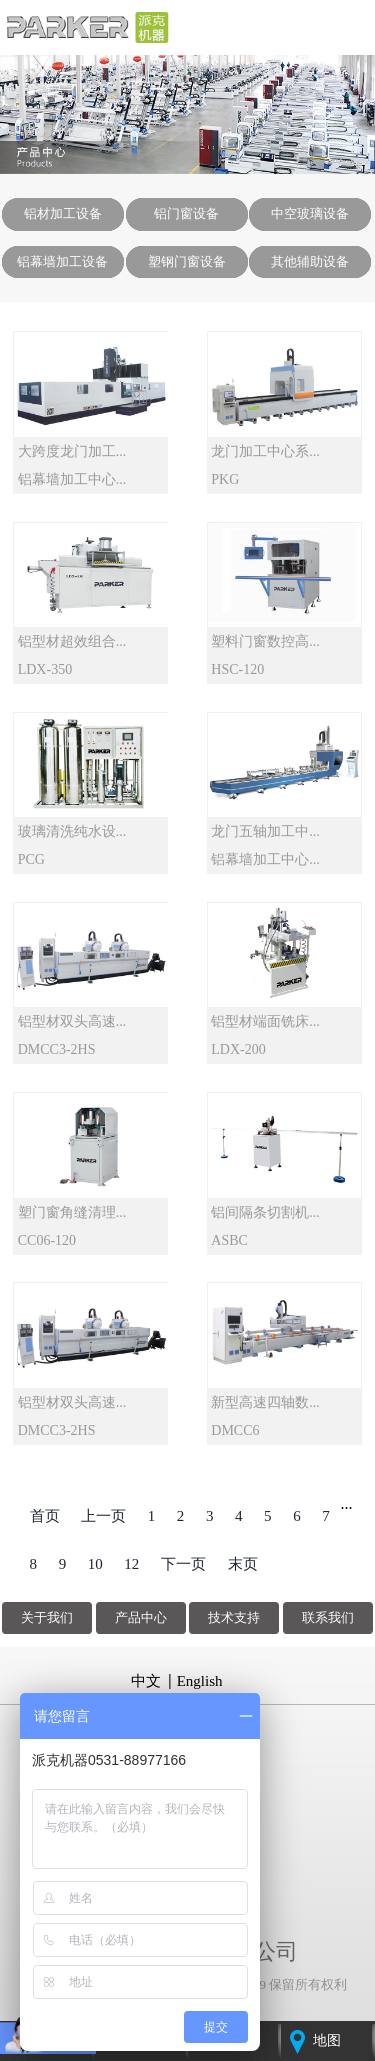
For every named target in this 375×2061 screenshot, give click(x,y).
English (200, 1681)
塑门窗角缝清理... (72, 1212)
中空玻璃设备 (310, 213)
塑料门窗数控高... (265, 641)
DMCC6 (235, 1430)
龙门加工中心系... (265, 451)
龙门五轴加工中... (265, 831)
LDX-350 (45, 669)
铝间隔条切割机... (265, 1212)
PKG (225, 479)
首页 (45, 1516)
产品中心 (141, 1617)
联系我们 (328, 1617)
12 (131, 1564)
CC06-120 (47, 1240)
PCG (31, 859)
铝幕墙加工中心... (72, 479)
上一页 (103, 1516)
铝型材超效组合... (72, 641)
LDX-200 (238, 1049)
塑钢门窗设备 (187, 261)
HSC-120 (237, 669)
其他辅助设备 (310, 261)
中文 (146, 1681)
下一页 (183, 1564)
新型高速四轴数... (265, 1402)
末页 (243, 1564)
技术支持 (234, 1617)
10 (95, 1564)
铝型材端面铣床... (265, 1021)
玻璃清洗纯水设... (72, 831)
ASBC (229, 1240)
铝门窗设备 (186, 213)
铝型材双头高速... (72, 1021)
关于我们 (47, 1617)
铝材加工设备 (63, 213)
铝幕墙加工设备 (62, 261)
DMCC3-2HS (57, 1049)
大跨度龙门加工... (72, 451)
